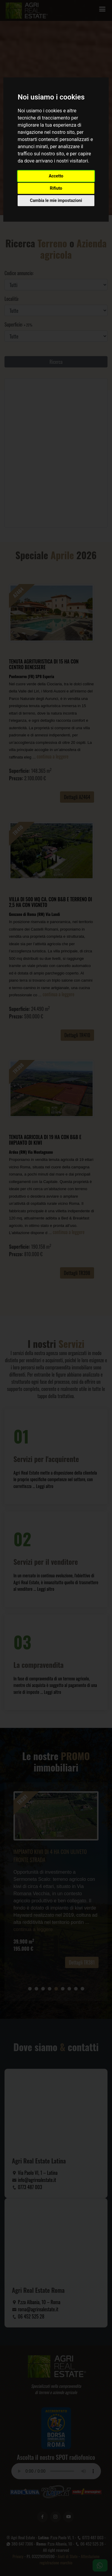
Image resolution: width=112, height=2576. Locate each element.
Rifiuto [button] (56, 188)
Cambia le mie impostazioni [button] (56, 200)
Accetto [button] (56, 176)
